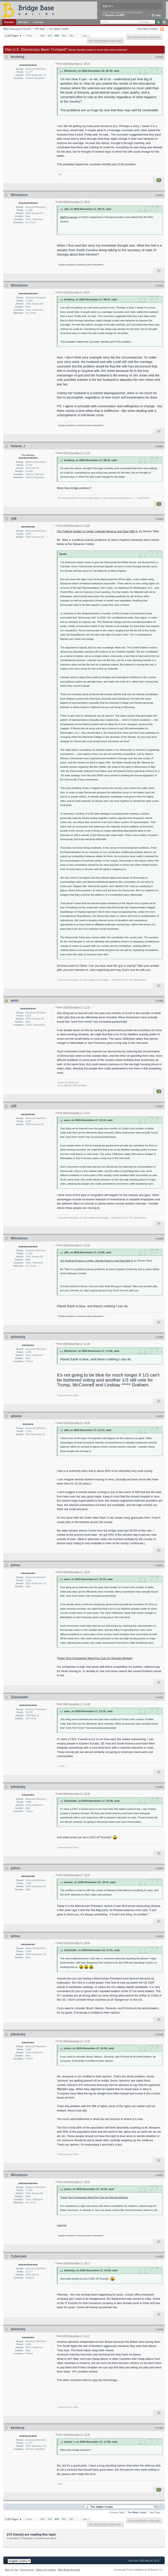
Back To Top (11, 2569)
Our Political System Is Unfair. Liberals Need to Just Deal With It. (97, 531)
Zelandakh (19, 1697)
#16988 (159, 1238)
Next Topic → (156, 2512)
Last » (85, 35)
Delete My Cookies (46, 2569)
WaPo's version (69, 217)
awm (15, 1000)
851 (64, 35)
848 (42, 35)
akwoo (16, 1416)
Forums (9, 22)
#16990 (159, 1416)
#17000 (159, 2428)
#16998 (159, 2256)
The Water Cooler (59, 28)
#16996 (159, 2034)
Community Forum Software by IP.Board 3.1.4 (138, 2569)
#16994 (159, 1868)
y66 (14, 518)
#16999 (159, 2329)
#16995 (159, 1936)
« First (28, 35)
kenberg (17, 57)
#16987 (159, 1106)
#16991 (159, 1565)
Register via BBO (115, 15)
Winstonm (19, 195)
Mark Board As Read (69, 2569)
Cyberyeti (19, 2256)
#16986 (159, 1000)
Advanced (164, 22)
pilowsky (18, 1337)
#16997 (159, 2175)
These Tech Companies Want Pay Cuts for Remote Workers (95, 1658)
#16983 (159, 285)
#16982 (159, 195)
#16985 (159, 519)
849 (50, 35)
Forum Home (27, 2569)
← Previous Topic (115, 2512)
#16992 (159, 1697)
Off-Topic (40, 28)
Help (156, 15)
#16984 (159, 446)
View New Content (147, 28)
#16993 (159, 1787)
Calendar (38, 22)
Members (23, 22)
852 (71, 35)
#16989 (159, 1337)
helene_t (18, 446)
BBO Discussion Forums (17, 28)
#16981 (159, 57)
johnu (15, 1565)
